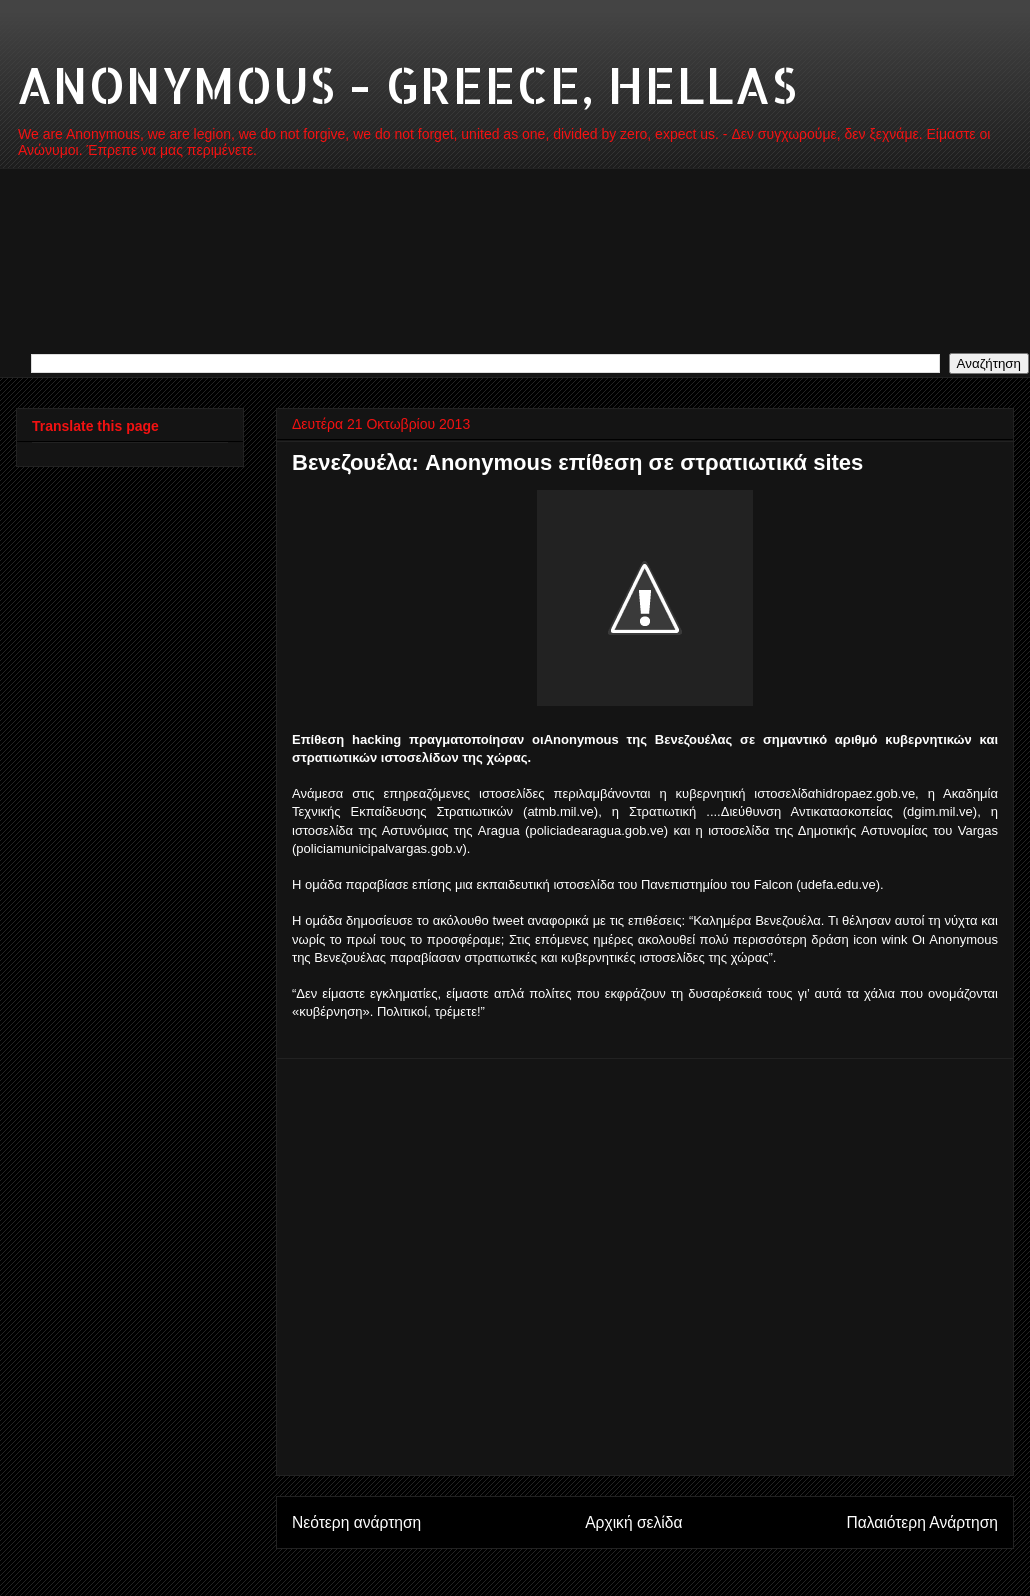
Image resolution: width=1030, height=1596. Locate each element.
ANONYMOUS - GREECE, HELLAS (406, 84)
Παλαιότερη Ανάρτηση (922, 1522)
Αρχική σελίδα (633, 1522)
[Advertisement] (193, 1267)
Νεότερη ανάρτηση (356, 1522)
